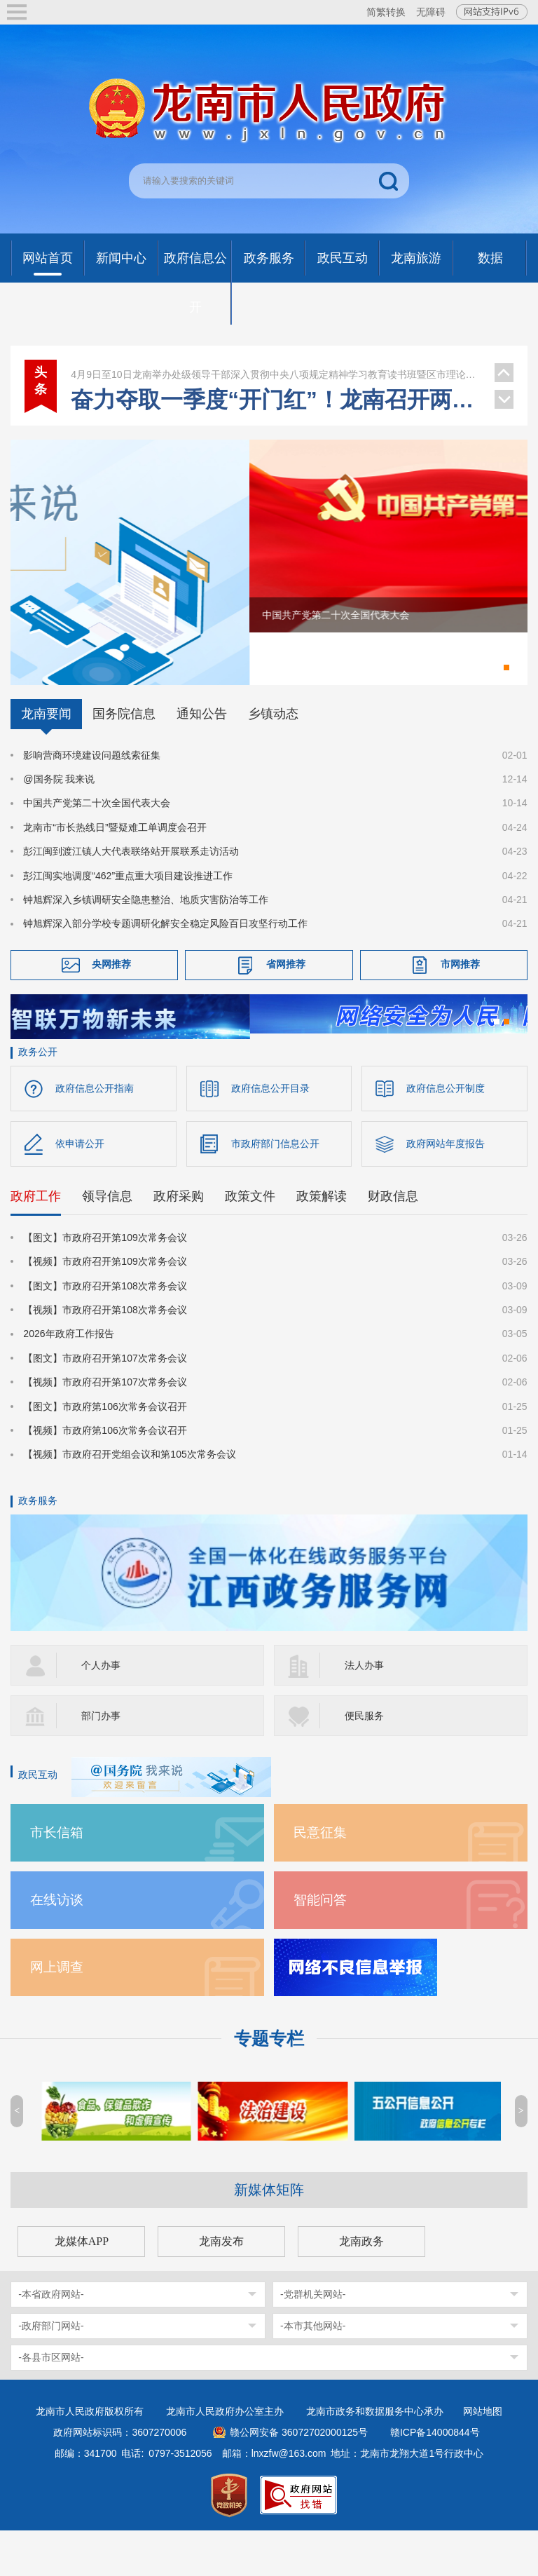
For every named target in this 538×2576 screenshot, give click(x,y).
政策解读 (321, 1242)
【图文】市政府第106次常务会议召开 (104, 1452)
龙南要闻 (46, 755)
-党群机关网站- (312, 2339)
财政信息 (393, 1242)
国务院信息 (124, 755)
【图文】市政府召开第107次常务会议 (104, 1404)
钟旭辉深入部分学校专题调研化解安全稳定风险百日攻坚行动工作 (165, 965)
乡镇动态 (273, 755)
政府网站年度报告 (445, 1189)
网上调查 (56, 2012)
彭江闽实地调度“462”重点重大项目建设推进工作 (128, 917)
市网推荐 (460, 1005)
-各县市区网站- (50, 2402)
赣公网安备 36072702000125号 (299, 2477)
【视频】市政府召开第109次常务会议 (104, 1307)
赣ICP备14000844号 (435, 2477)
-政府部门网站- (50, 2371)
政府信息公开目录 (270, 1134)
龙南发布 (221, 2287)
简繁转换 (386, 12)
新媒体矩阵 (269, 2235)
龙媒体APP (82, 2287)
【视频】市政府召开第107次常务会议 (104, 1428)
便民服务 (364, 1761)
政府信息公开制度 (445, 1134)
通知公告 (202, 755)
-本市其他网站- (312, 2371)
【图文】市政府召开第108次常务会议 (104, 1331)
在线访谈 (56, 1945)
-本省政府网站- (50, 2339)
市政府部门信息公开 (275, 1189)
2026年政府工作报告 (68, 1379)
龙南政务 (361, 2287)
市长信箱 (56, 1878)
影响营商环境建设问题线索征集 (91, 796)
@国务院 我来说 (59, 820)
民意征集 (320, 1878)
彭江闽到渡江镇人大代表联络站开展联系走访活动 (131, 892)
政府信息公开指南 (94, 1134)
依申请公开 (79, 1189)
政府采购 (178, 1242)
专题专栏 (269, 2084)
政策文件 (250, 1242)
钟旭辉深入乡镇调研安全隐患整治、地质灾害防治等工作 (145, 941)
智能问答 (320, 1945)
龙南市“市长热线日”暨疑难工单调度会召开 (114, 868)
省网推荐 (285, 1005)
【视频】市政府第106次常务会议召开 (104, 1476)
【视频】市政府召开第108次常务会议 (104, 1356)
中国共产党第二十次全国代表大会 (96, 844)
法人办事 (364, 1710)
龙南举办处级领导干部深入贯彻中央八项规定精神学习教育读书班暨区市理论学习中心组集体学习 (275, 373)
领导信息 (107, 1242)
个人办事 (100, 1710)
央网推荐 (111, 1005)
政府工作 (36, 1242)
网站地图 (482, 2456)
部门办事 (100, 1761)
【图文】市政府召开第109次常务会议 (104, 1283)
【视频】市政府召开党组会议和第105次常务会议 (129, 1500)
